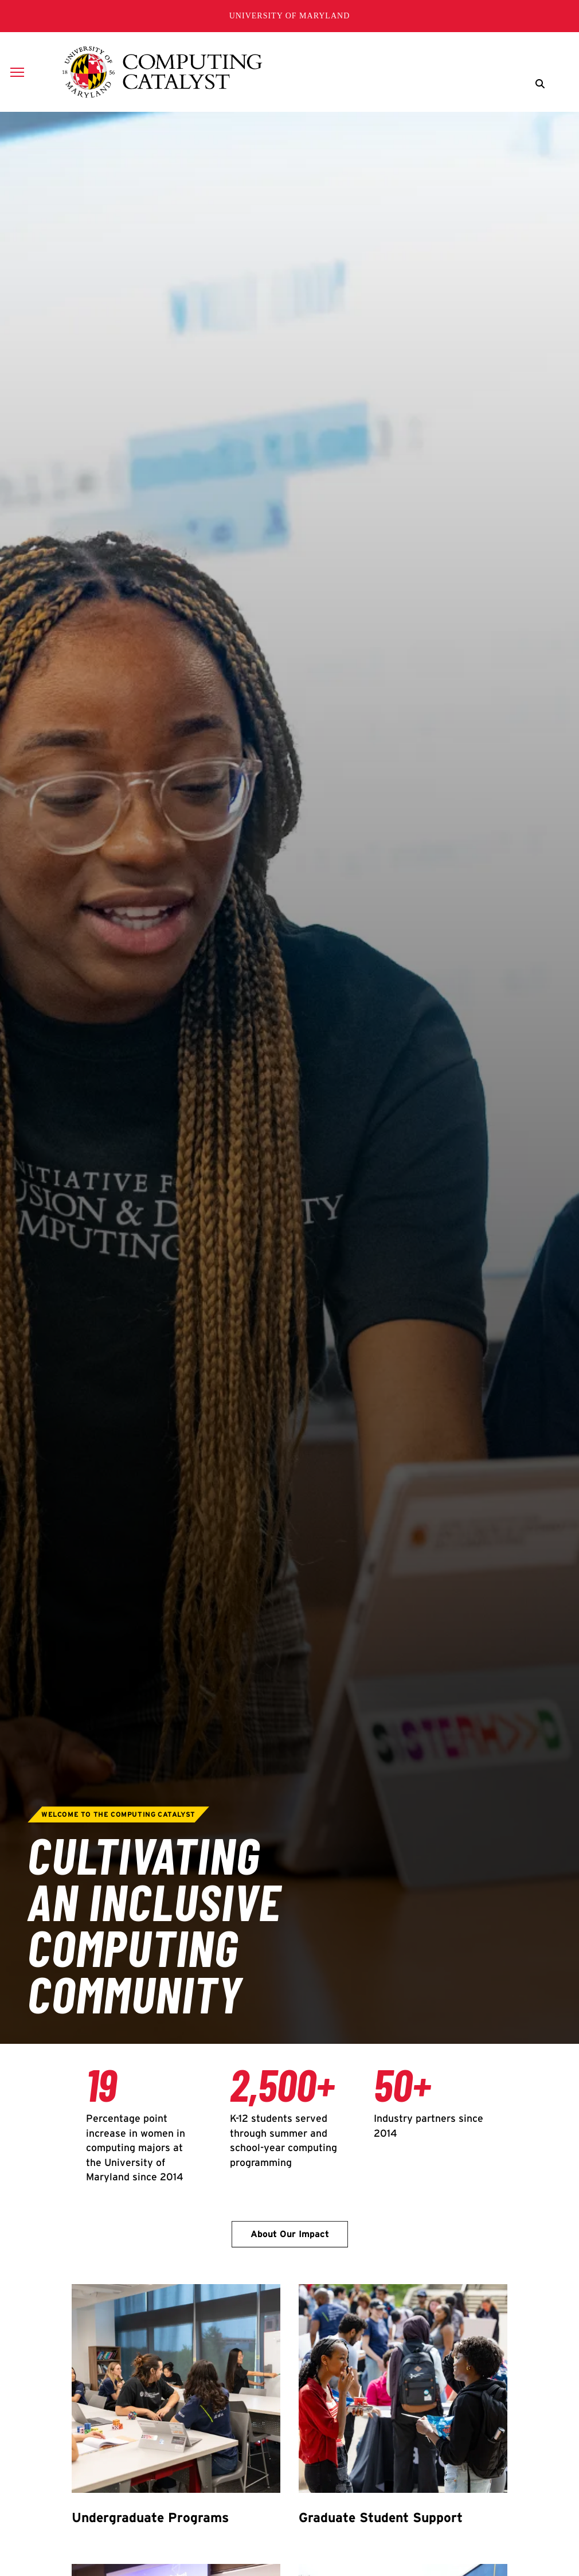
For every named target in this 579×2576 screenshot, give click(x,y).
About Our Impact (290, 2233)
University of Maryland (289, 15)
